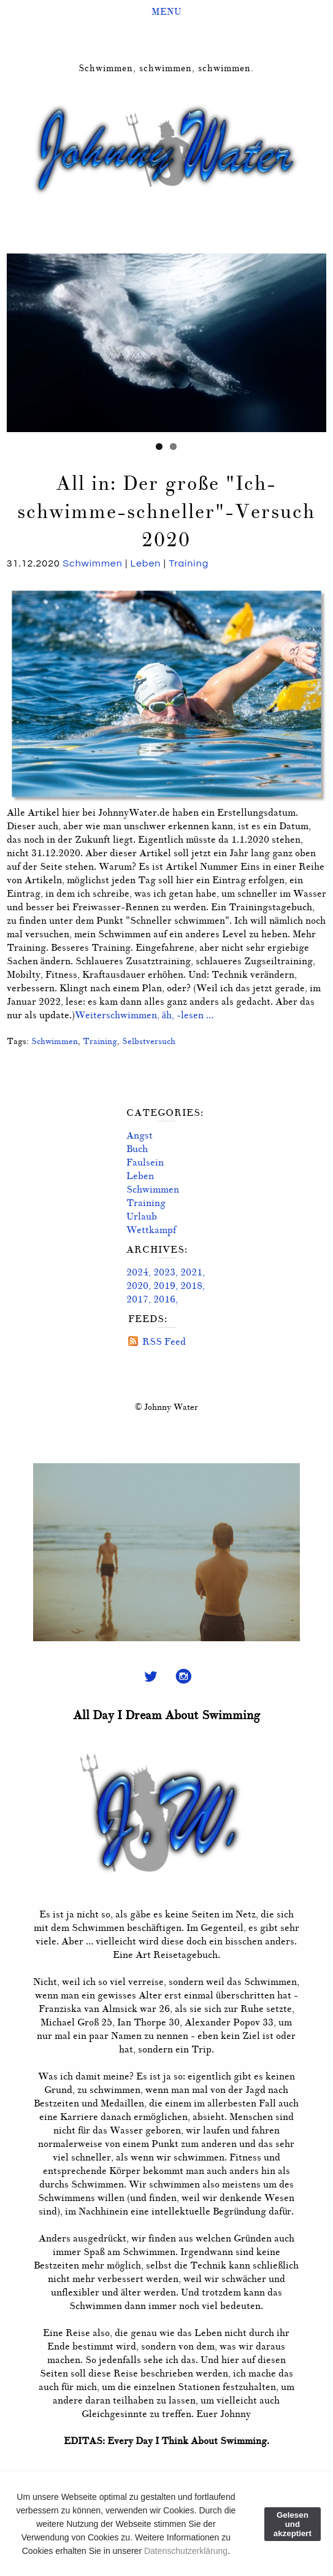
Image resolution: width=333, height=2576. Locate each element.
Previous (16, 340)
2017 (137, 1299)
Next (317, 340)
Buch (137, 1149)
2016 (164, 1299)
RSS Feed (164, 1342)
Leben (146, 563)
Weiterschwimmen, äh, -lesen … (144, 1015)
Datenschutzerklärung (186, 2551)
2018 (191, 1286)
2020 (137, 1286)
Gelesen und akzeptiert (293, 2524)
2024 (137, 1272)
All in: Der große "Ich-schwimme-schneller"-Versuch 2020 (166, 511)
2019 (164, 1286)
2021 (191, 1272)
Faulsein (145, 1162)
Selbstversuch (148, 1040)
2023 (164, 1272)
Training (189, 563)
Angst (139, 1135)
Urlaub (141, 1216)
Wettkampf (151, 1230)
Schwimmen (93, 563)
